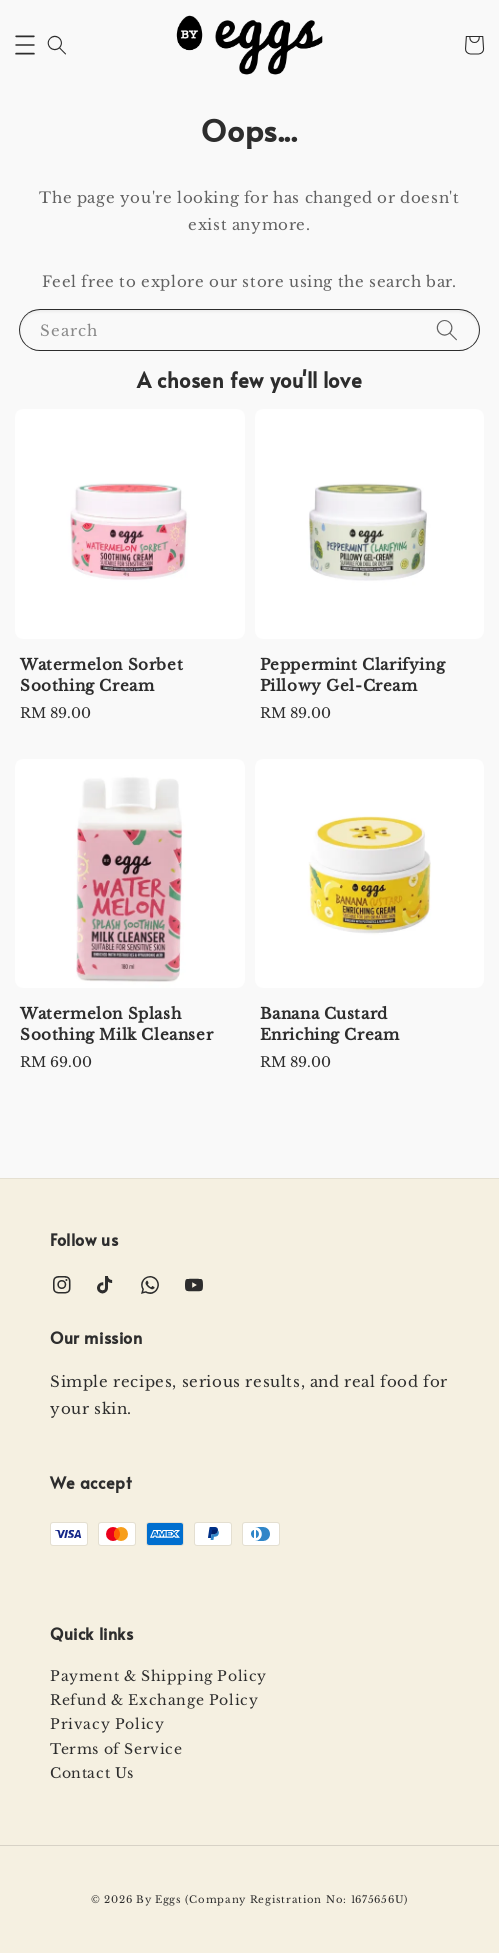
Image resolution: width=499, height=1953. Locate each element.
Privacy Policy (107, 1724)
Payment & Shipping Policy (158, 1676)
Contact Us (92, 1773)
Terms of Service (116, 1749)
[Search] (447, 329)
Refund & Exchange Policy (154, 1700)
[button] (25, 45)
